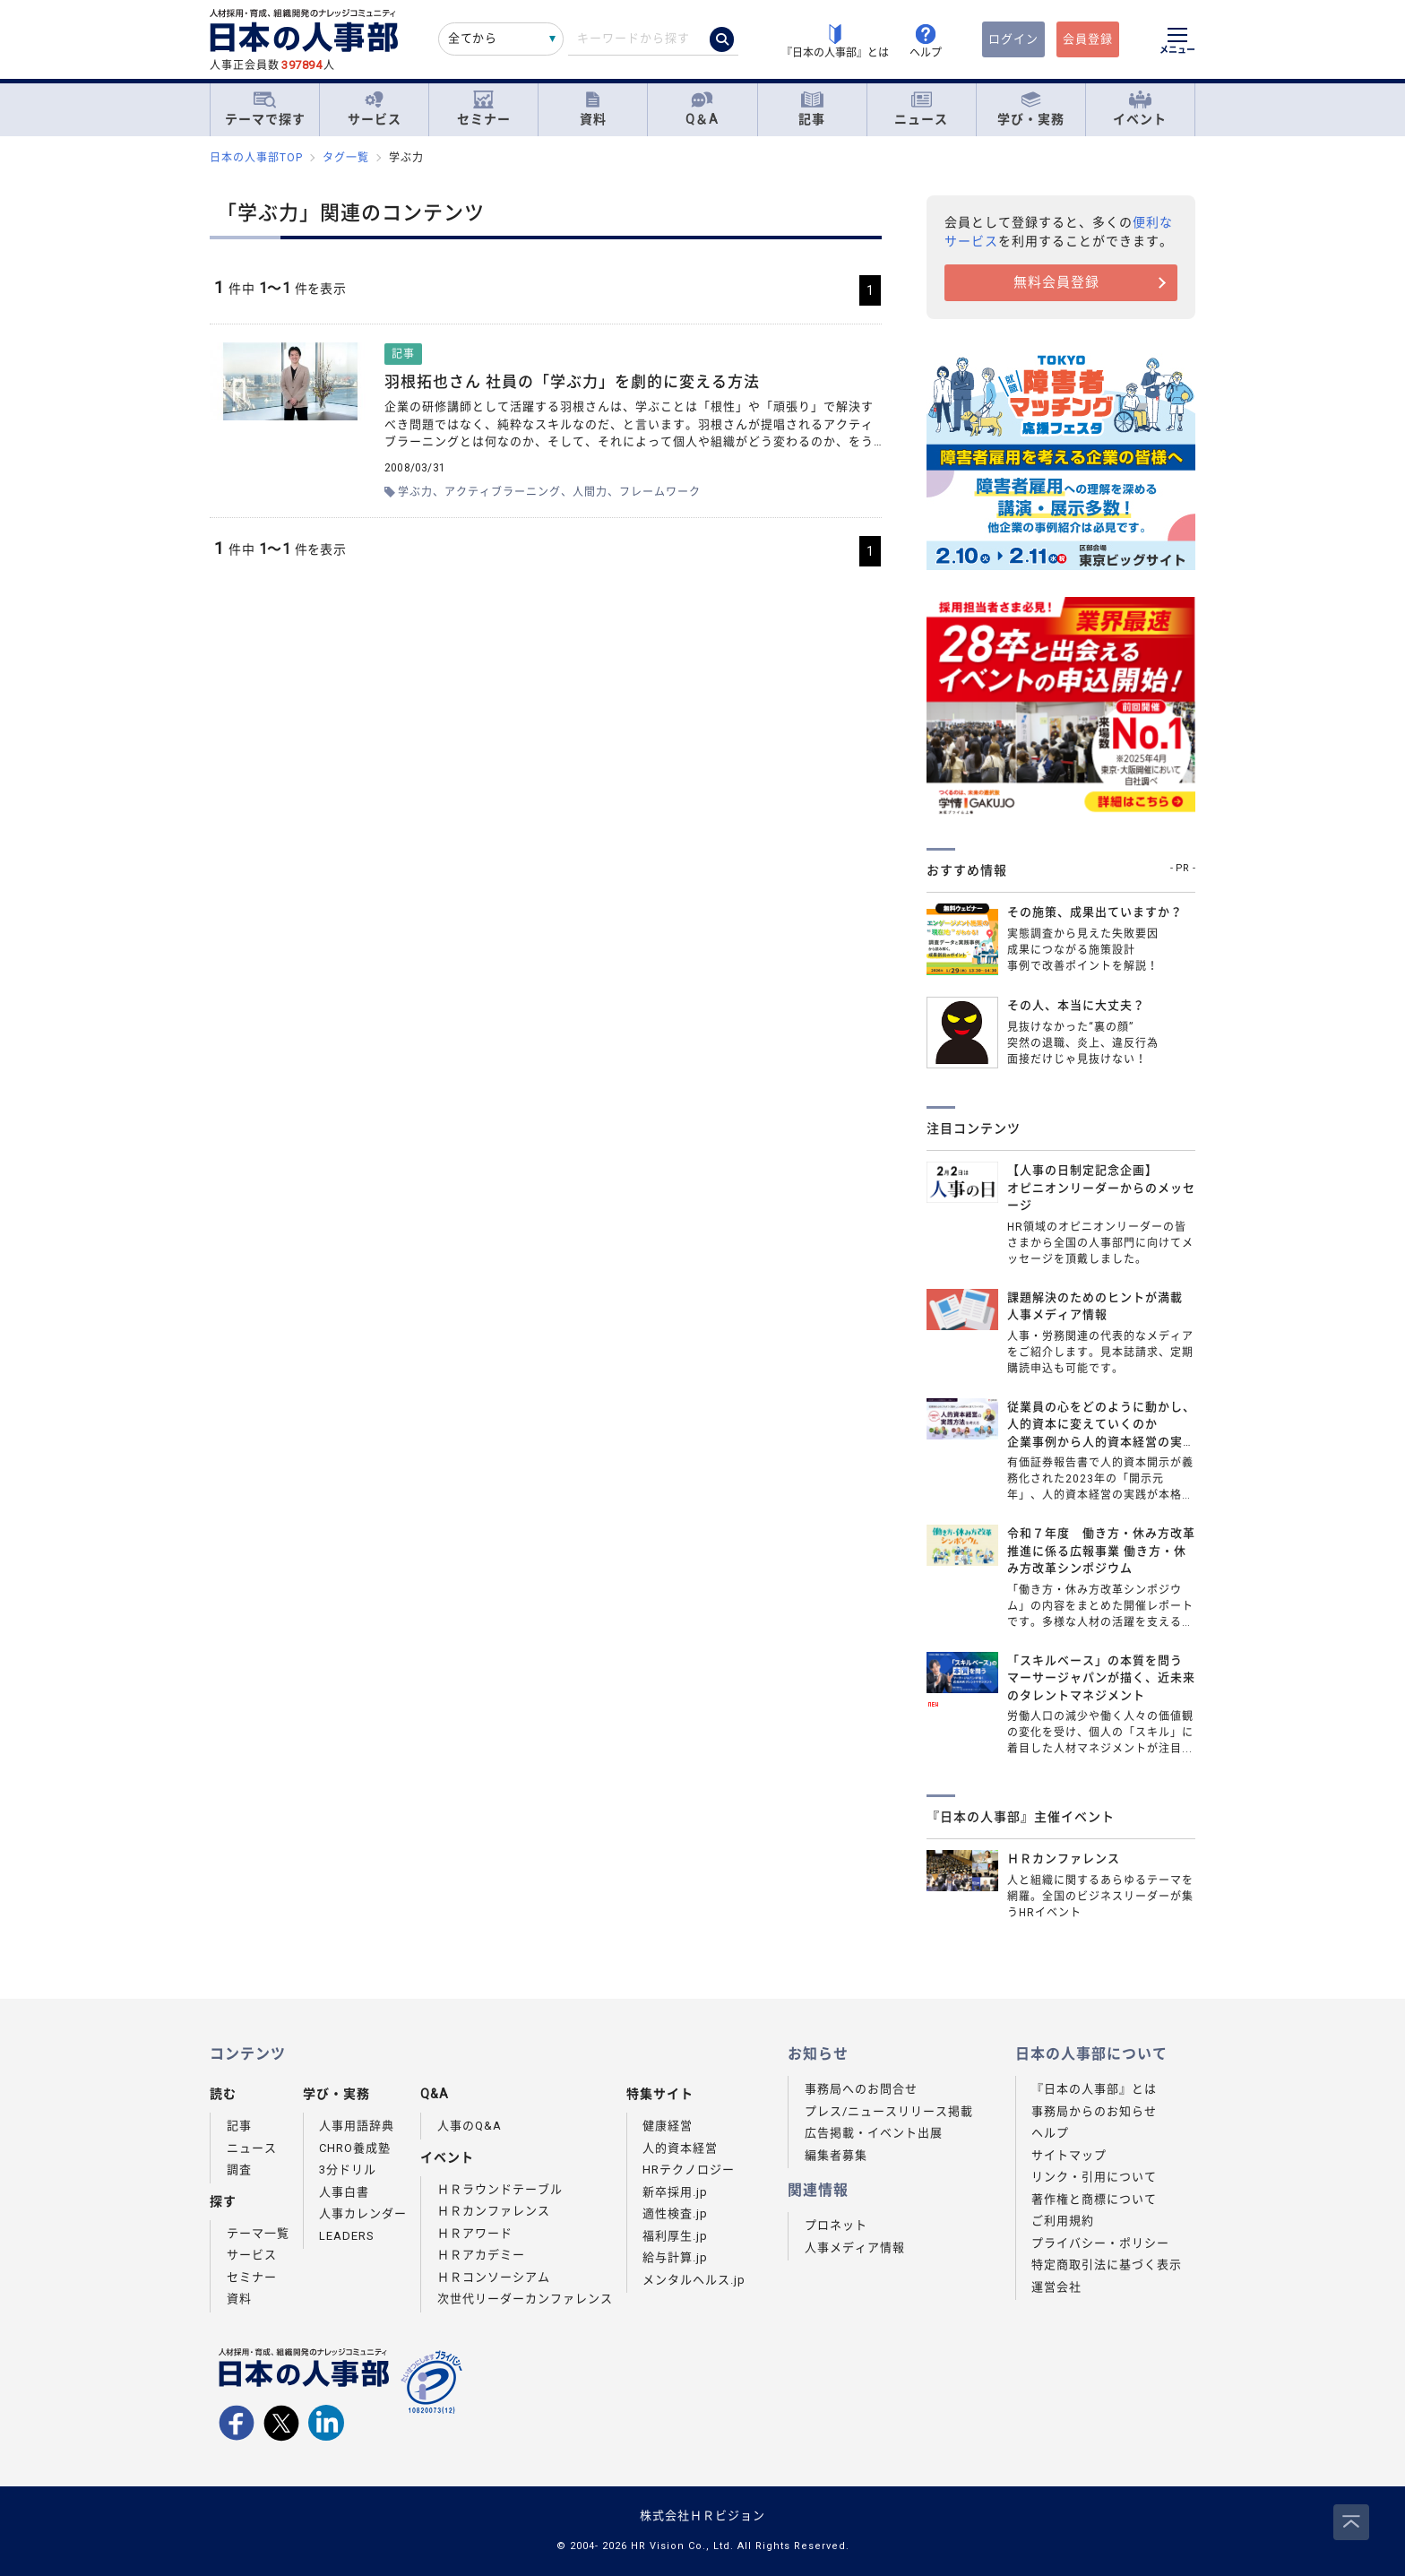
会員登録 (1088, 39)
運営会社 (1056, 2287)
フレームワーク (660, 492)
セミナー (484, 109)
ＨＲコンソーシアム (493, 2277)
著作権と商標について (1094, 2199)
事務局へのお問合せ (861, 2089)
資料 (593, 109)
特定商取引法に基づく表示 (1106, 2264)
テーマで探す (265, 108)
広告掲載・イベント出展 (874, 2132)
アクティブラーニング (502, 492)
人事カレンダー (363, 2213)
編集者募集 (836, 2155)
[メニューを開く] (1177, 43)
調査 (239, 2169)
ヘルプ (1050, 2132)
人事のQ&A (469, 2125)
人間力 (590, 492)
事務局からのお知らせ (1094, 2111)
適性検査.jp (675, 2213)
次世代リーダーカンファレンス (525, 2298)
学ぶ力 (415, 492)
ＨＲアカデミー (481, 2254)
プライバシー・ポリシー (1100, 2243)
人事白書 (344, 2192)
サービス (374, 109)
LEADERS (347, 2236)
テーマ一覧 (258, 2233)
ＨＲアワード (475, 2233)
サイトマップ (1069, 2155)
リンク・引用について (1094, 2176)
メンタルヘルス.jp (694, 2279)
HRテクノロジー (688, 2169)
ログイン (1013, 39)
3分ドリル (347, 2169)
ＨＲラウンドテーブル (500, 2189)
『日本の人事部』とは (1094, 2089)
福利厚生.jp (675, 2236)
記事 (811, 109)
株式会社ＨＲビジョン (702, 2515)
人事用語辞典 (356, 2125)
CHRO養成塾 (355, 2148)
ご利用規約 (1062, 2220)
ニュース (921, 109)
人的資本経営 (680, 2148)
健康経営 (667, 2125)
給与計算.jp (675, 2257)
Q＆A (702, 109)
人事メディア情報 (855, 2247)
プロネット (836, 2225)
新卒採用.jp (675, 2192)
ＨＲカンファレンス (493, 2210)
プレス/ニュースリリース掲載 (889, 2111)
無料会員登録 (1056, 282)
